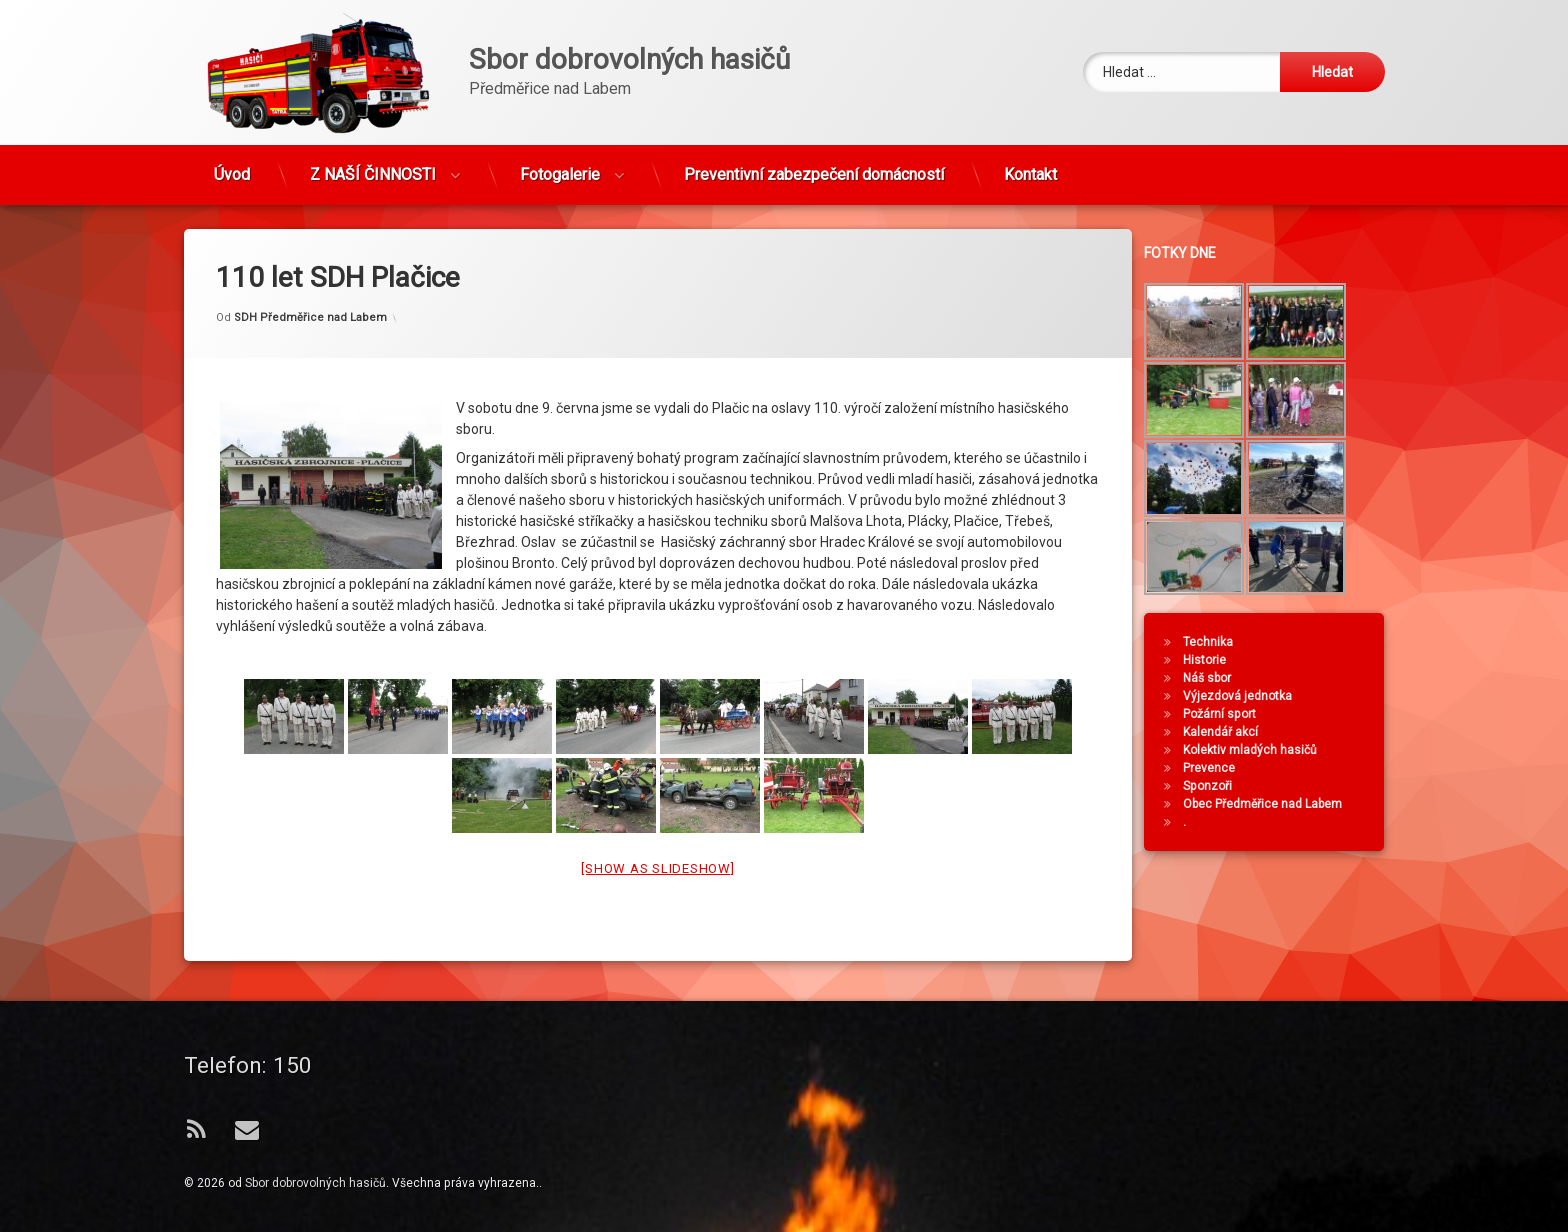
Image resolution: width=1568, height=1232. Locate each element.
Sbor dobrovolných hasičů (315, 1183)
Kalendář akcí (1234, 732)
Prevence (1223, 768)
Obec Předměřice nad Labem (1276, 804)
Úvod (232, 162)
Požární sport (1233, 714)
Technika (1222, 642)
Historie (1218, 660)
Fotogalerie (560, 162)
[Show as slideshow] (657, 825)
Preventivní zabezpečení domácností (814, 162)
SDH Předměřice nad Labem (310, 273)
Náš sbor (1221, 678)
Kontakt (1030, 162)
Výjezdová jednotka (1251, 696)
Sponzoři (1221, 786)
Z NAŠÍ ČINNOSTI (373, 162)
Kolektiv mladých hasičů (1264, 750)
